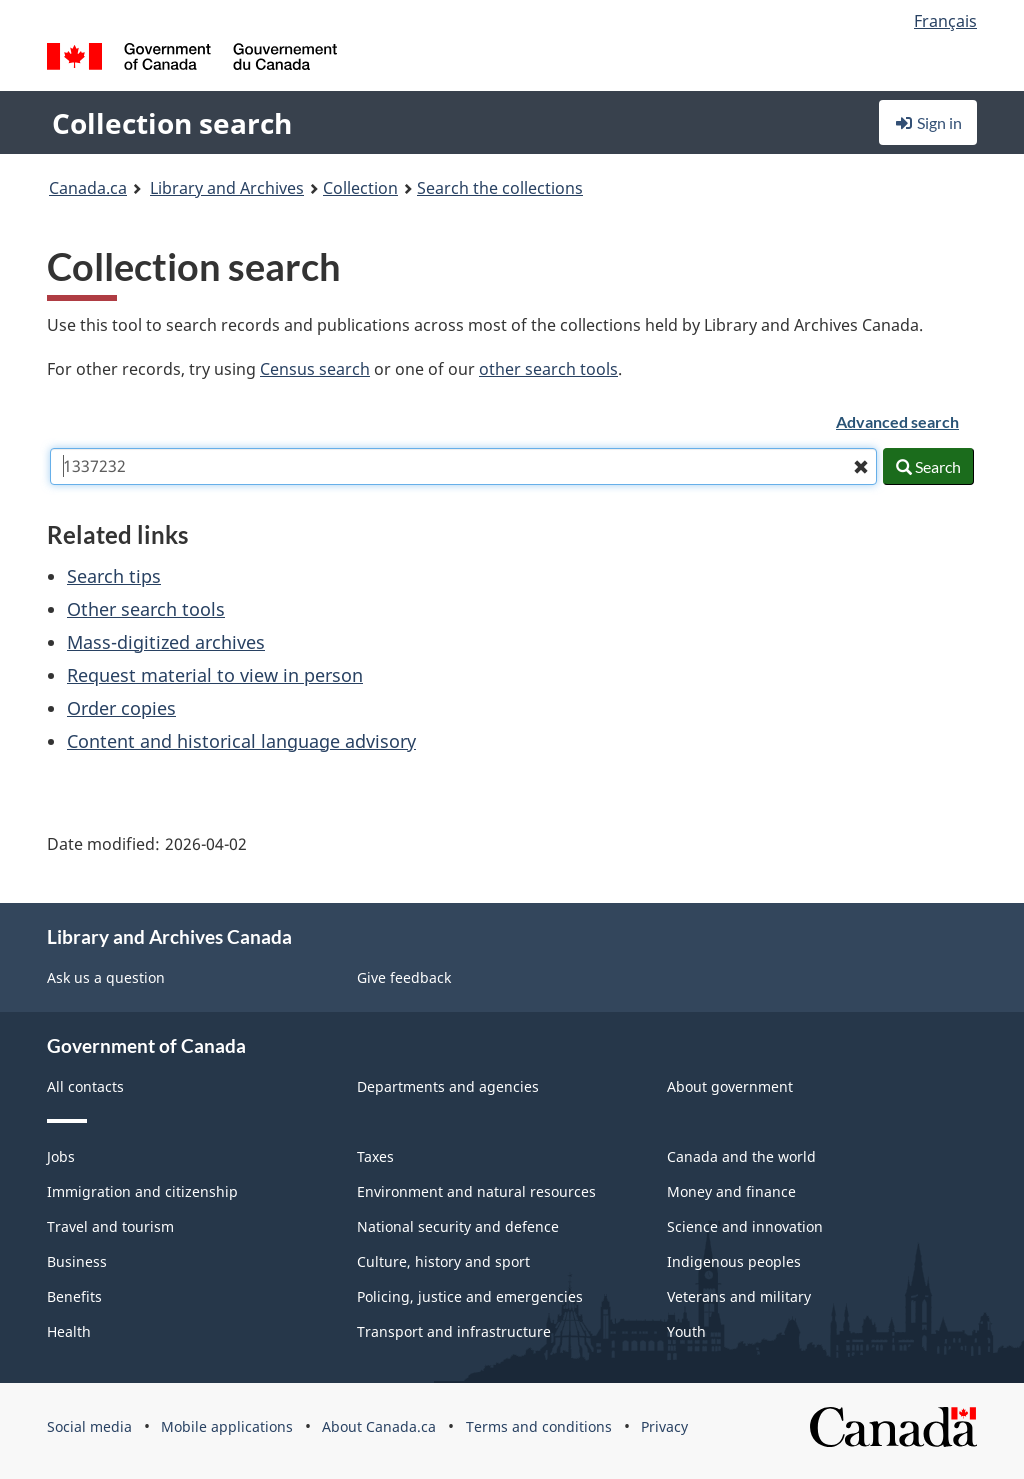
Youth (686, 1331)
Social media (89, 1426)
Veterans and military (739, 1296)
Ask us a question (106, 977)
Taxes (375, 1156)
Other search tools (146, 609)
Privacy (664, 1426)
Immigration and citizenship (142, 1191)
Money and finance (731, 1191)
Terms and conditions (539, 1426)
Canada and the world (741, 1156)
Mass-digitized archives (166, 642)
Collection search (172, 123)
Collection (360, 188)
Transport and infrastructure (454, 1331)
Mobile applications (227, 1426)
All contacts (85, 1086)
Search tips (114, 576)
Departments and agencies (448, 1086)
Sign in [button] (928, 122)
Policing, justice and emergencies (470, 1296)
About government (730, 1086)
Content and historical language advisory (241, 741)
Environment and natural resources (476, 1191)
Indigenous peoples (734, 1261)
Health (69, 1331)
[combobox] (463, 466)
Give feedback (404, 977)
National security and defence (458, 1226)
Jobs (61, 1156)
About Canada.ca (379, 1426)
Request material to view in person (215, 675)
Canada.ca (88, 188)
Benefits (74, 1296)
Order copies (121, 708)
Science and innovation (745, 1226)
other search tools (548, 369)
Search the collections (500, 188)
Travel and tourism (110, 1226)
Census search (315, 369)
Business (77, 1261)
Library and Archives (227, 188)
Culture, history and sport (443, 1261)
